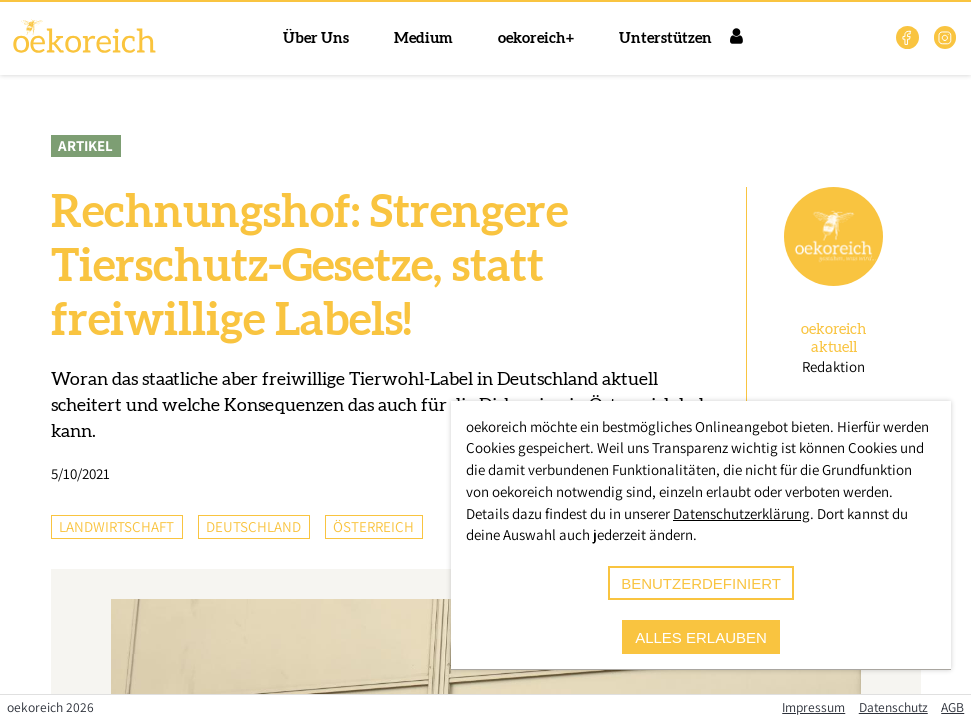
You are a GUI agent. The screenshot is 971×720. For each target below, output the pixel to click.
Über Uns (316, 38)
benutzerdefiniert (701, 583)
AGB (952, 707)
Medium (423, 38)
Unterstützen (665, 38)
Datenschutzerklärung (741, 513)
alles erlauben (701, 637)
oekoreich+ (536, 38)
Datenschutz (893, 707)
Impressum (813, 707)
